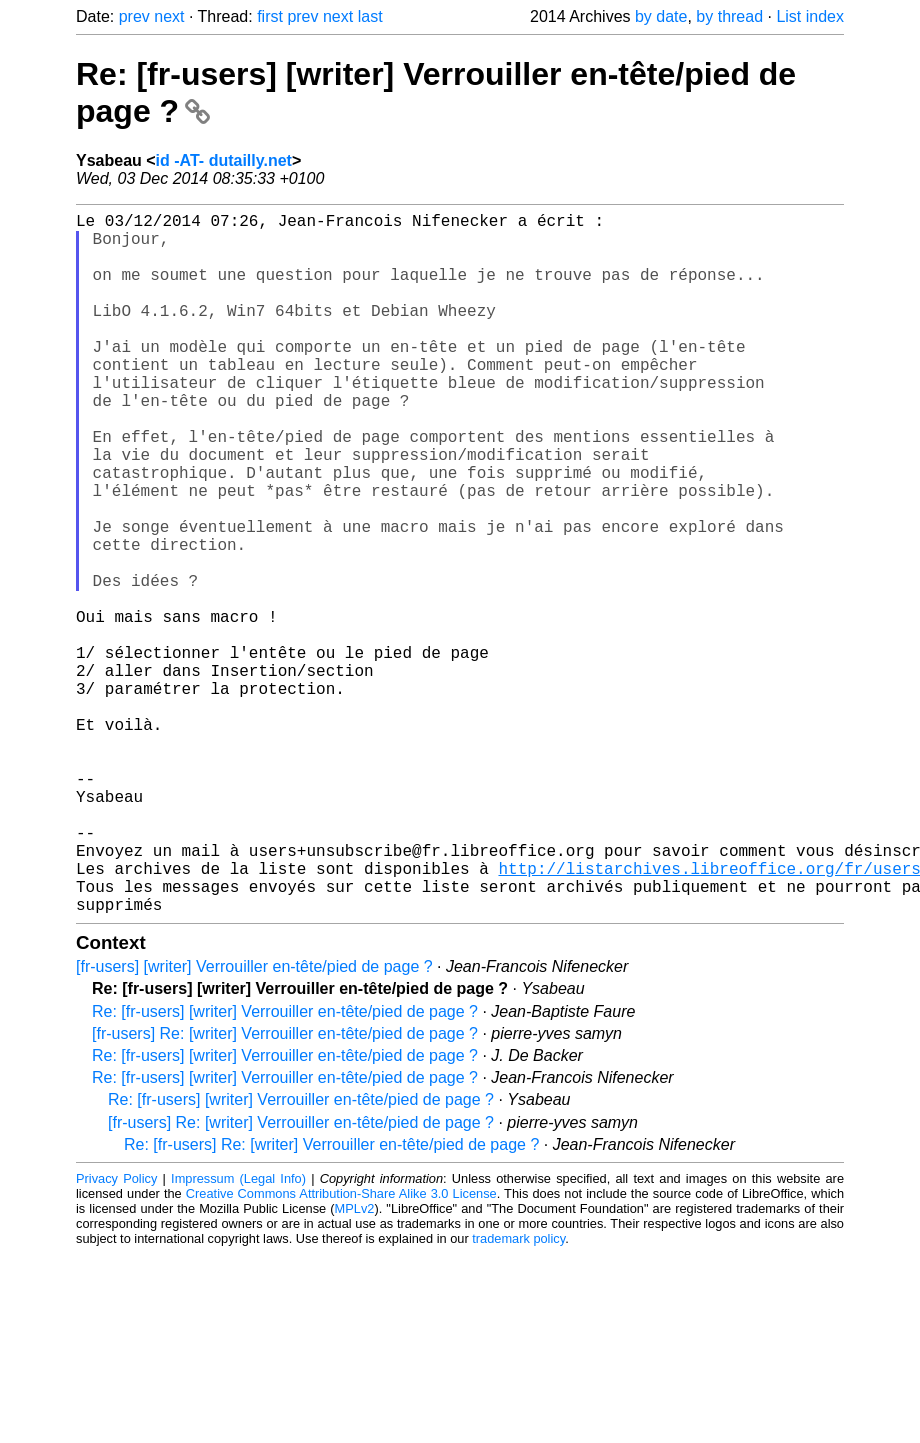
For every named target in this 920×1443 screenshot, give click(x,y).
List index (810, 16)
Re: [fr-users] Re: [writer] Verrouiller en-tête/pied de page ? (331, 1300)
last (370, 16)
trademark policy (518, 1394)
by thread (729, 16)
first (270, 16)
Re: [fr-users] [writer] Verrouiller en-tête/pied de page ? (285, 1167)
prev (134, 16)
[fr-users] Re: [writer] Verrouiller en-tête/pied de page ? (285, 1189)
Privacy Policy (116, 1334)
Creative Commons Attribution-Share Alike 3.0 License (341, 1349)
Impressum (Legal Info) (238, 1334)
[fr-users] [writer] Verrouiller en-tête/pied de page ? (254, 1122)
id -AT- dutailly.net (224, 160)
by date (661, 16)
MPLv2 (355, 1364)
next (169, 16)
